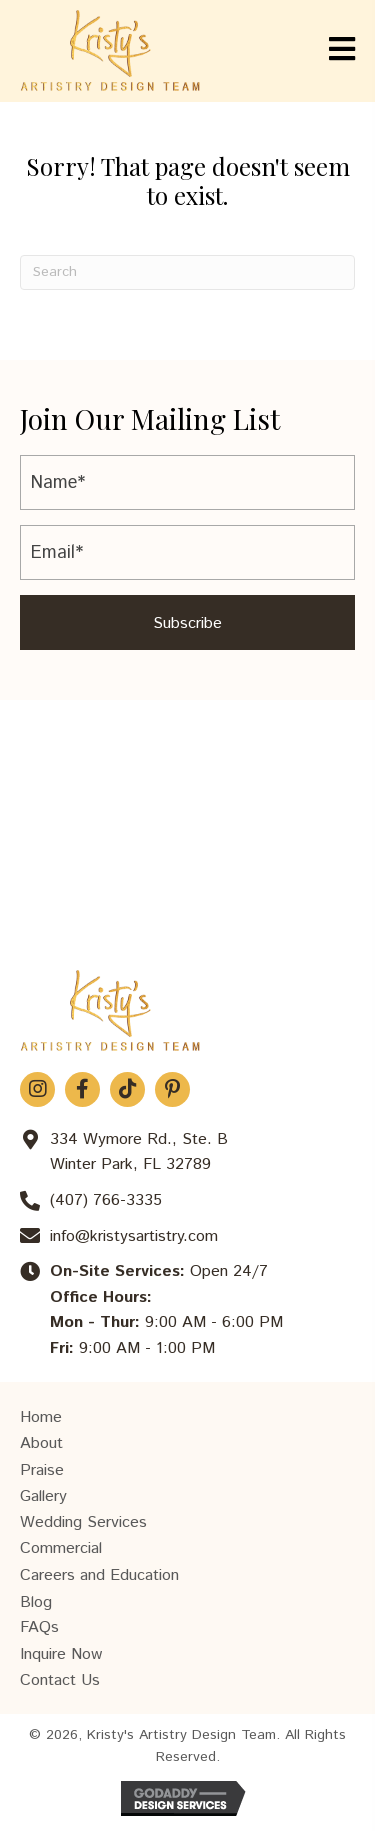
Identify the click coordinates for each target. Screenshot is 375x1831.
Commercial (61, 1548)
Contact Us (60, 1680)
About (41, 1443)
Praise (42, 1470)
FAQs (39, 1627)
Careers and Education (99, 1575)
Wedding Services (83, 1522)
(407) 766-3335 (106, 1200)
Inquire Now (61, 1654)
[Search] (187, 272)
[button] (187, 622)
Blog (36, 1602)
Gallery (43, 1496)
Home (41, 1417)
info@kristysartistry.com (134, 1236)
